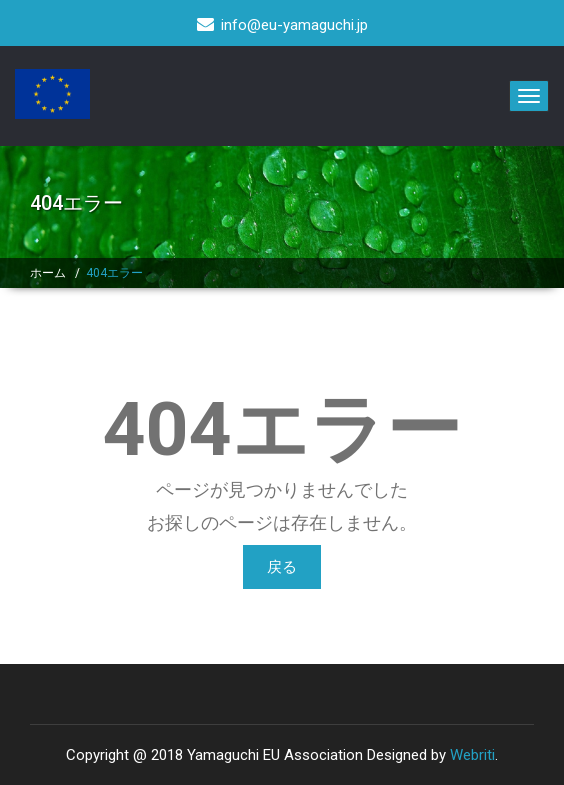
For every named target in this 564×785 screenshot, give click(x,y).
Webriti (472, 755)
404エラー (114, 273)
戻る (282, 567)
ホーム (48, 273)
